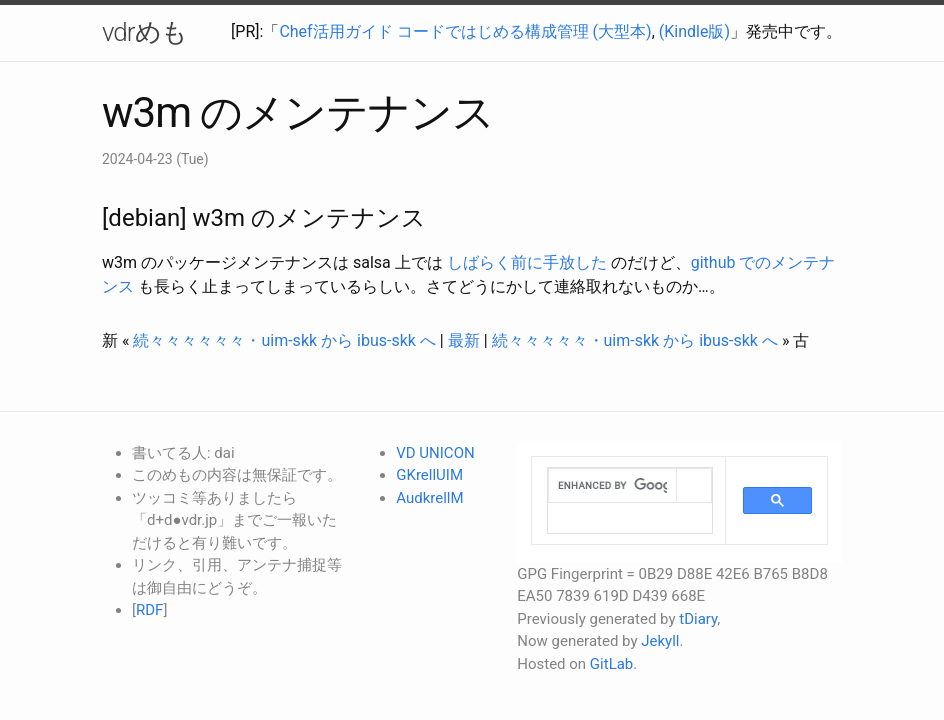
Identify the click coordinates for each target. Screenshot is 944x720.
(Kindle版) (694, 31)
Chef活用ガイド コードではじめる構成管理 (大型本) (465, 31)
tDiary (698, 619)
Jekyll (660, 641)
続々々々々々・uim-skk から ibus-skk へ (635, 340)
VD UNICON (435, 453)
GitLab (611, 664)
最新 (464, 340)
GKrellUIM (429, 475)
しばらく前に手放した (527, 262)
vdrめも (144, 32)
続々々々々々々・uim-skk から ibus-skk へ (284, 340)
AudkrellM (429, 498)
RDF (149, 610)
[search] (612, 486)
